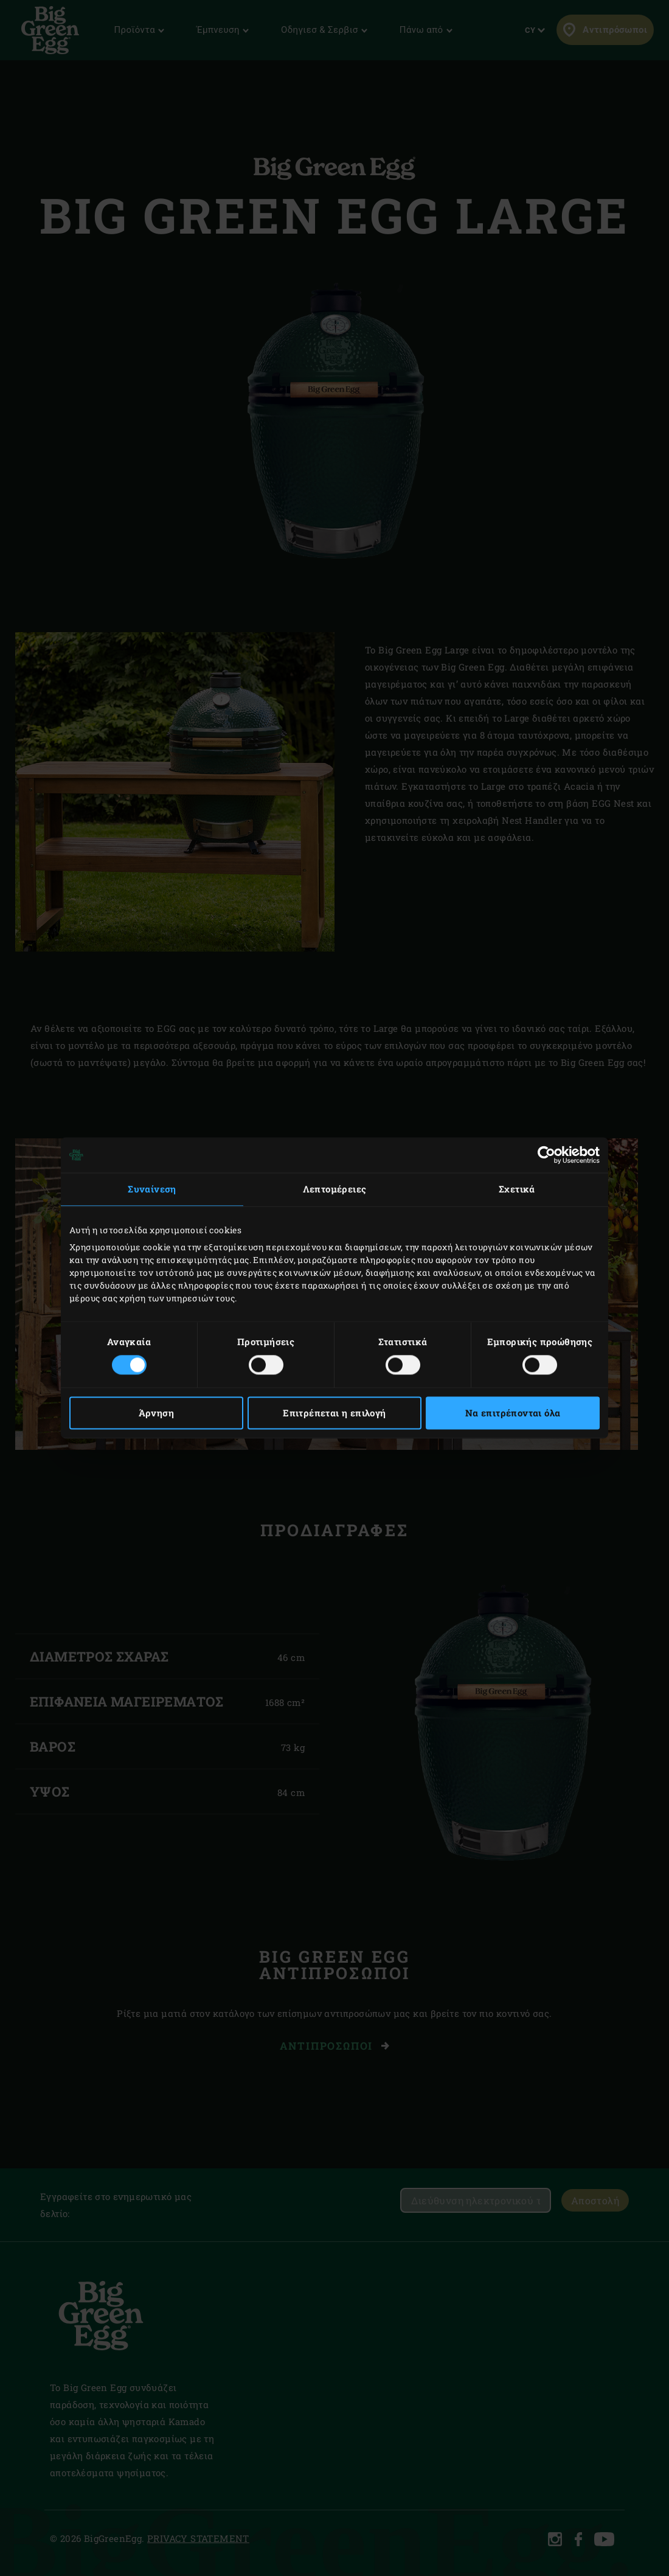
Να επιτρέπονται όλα (513, 1413)
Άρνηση (156, 1413)
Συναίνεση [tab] (152, 1189)
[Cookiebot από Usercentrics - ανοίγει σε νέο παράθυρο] (546, 1155)
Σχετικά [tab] (517, 1189)
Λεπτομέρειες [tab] (335, 1189)
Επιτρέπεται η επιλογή (334, 1413)
